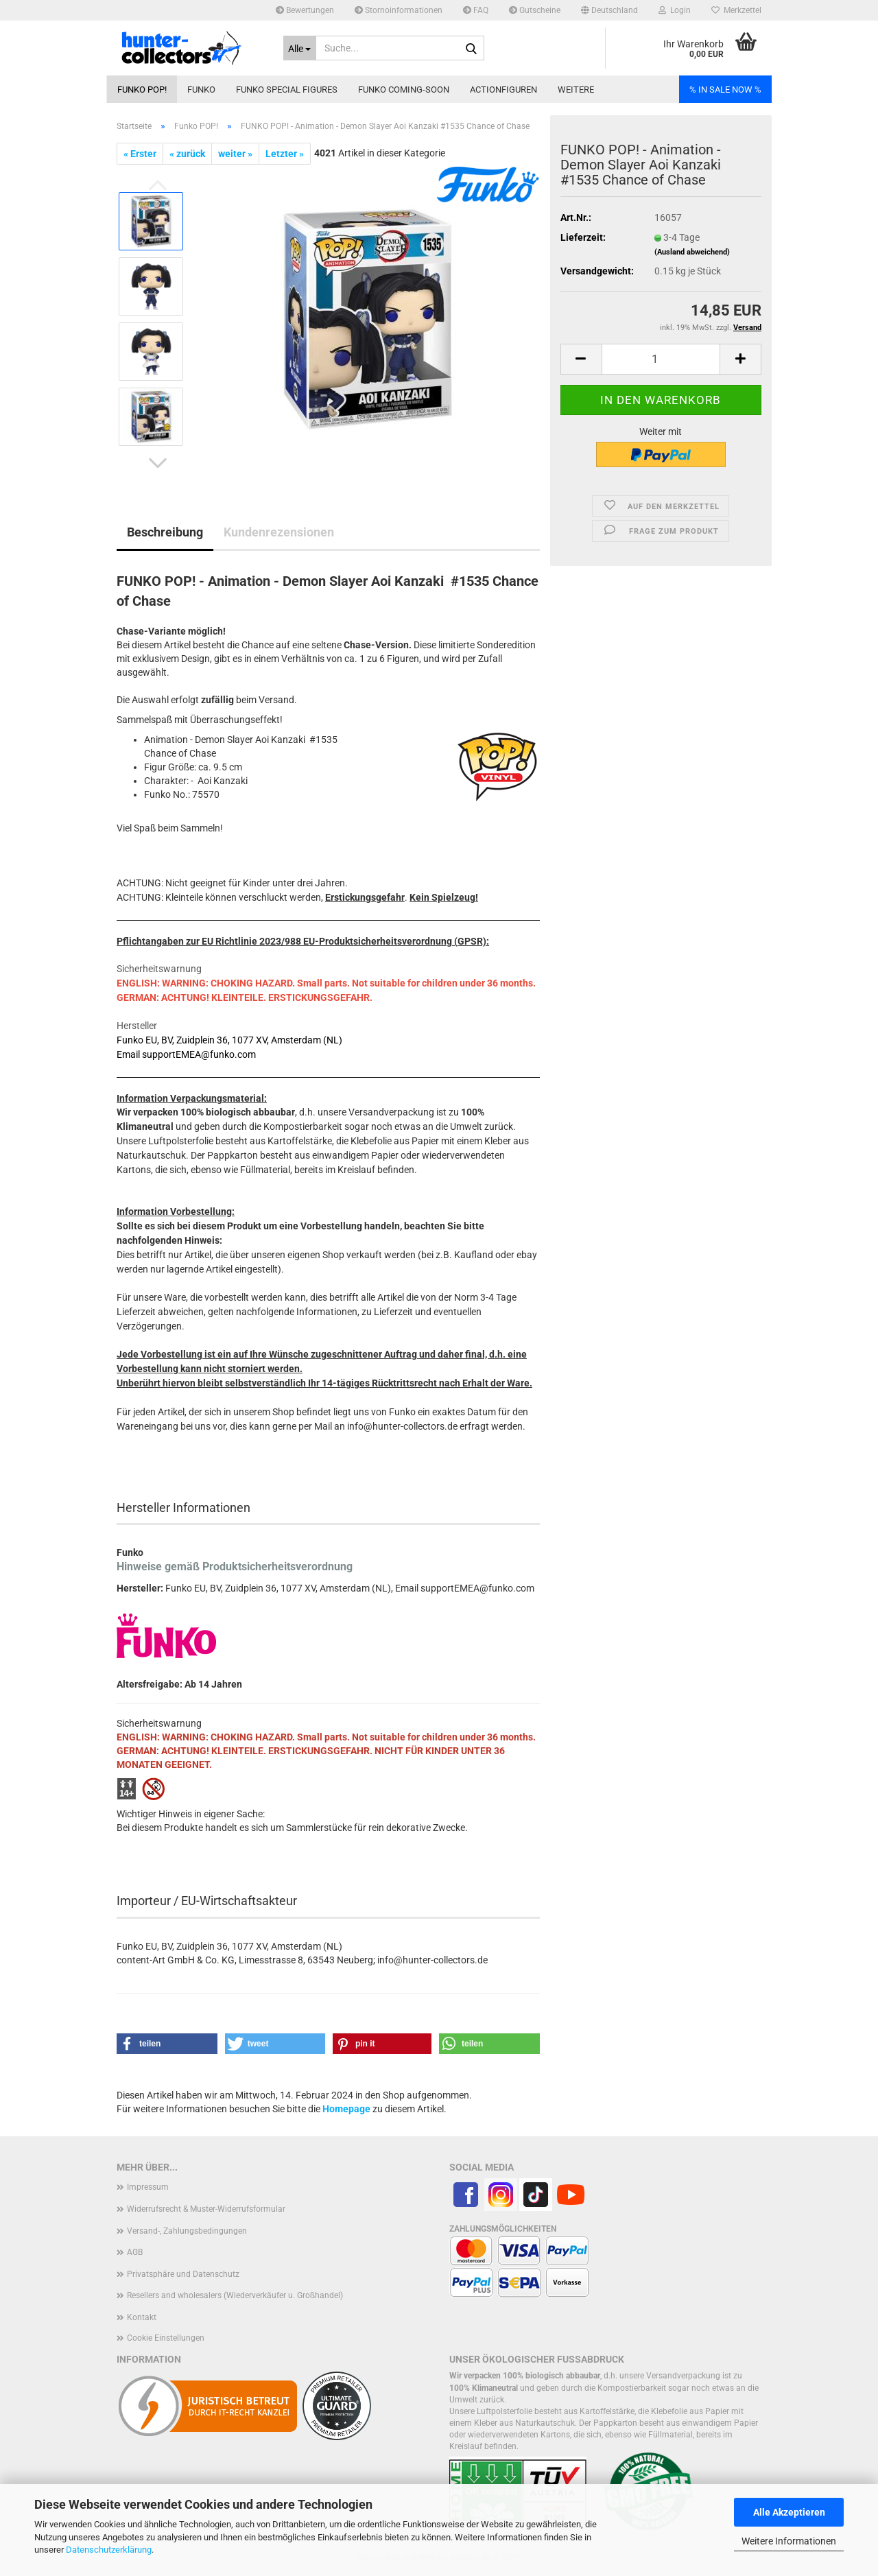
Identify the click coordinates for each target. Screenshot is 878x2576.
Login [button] (674, 10)
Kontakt (141, 2317)
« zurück (187, 153)
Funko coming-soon (403, 89)
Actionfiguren (503, 89)
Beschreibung (165, 532)
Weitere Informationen (788, 2541)
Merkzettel (736, 10)
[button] (609, 10)
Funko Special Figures (286, 89)
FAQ (475, 10)
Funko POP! (142, 89)
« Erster (139, 153)
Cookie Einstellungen (165, 2338)
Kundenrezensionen (279, 532)
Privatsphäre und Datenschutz (183, 2274)
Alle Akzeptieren (789, 2512)
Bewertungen (305, 10)
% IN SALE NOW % (725, 89)
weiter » (235, 153)
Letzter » (284, 153)
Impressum (148, 2187)
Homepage (346, 2108)
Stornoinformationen (398, 10)
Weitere (576, 89)
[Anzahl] (661, 359)
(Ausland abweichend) (692, 252)
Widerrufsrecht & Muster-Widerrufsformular (206, 2209)
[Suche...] (300, 48)
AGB (135, 2252)
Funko (201, 89)
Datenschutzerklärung (109, 2549)
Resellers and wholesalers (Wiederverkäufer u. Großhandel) (235, 2295)
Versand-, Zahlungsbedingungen (187, 2231)
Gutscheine (534, 10)
